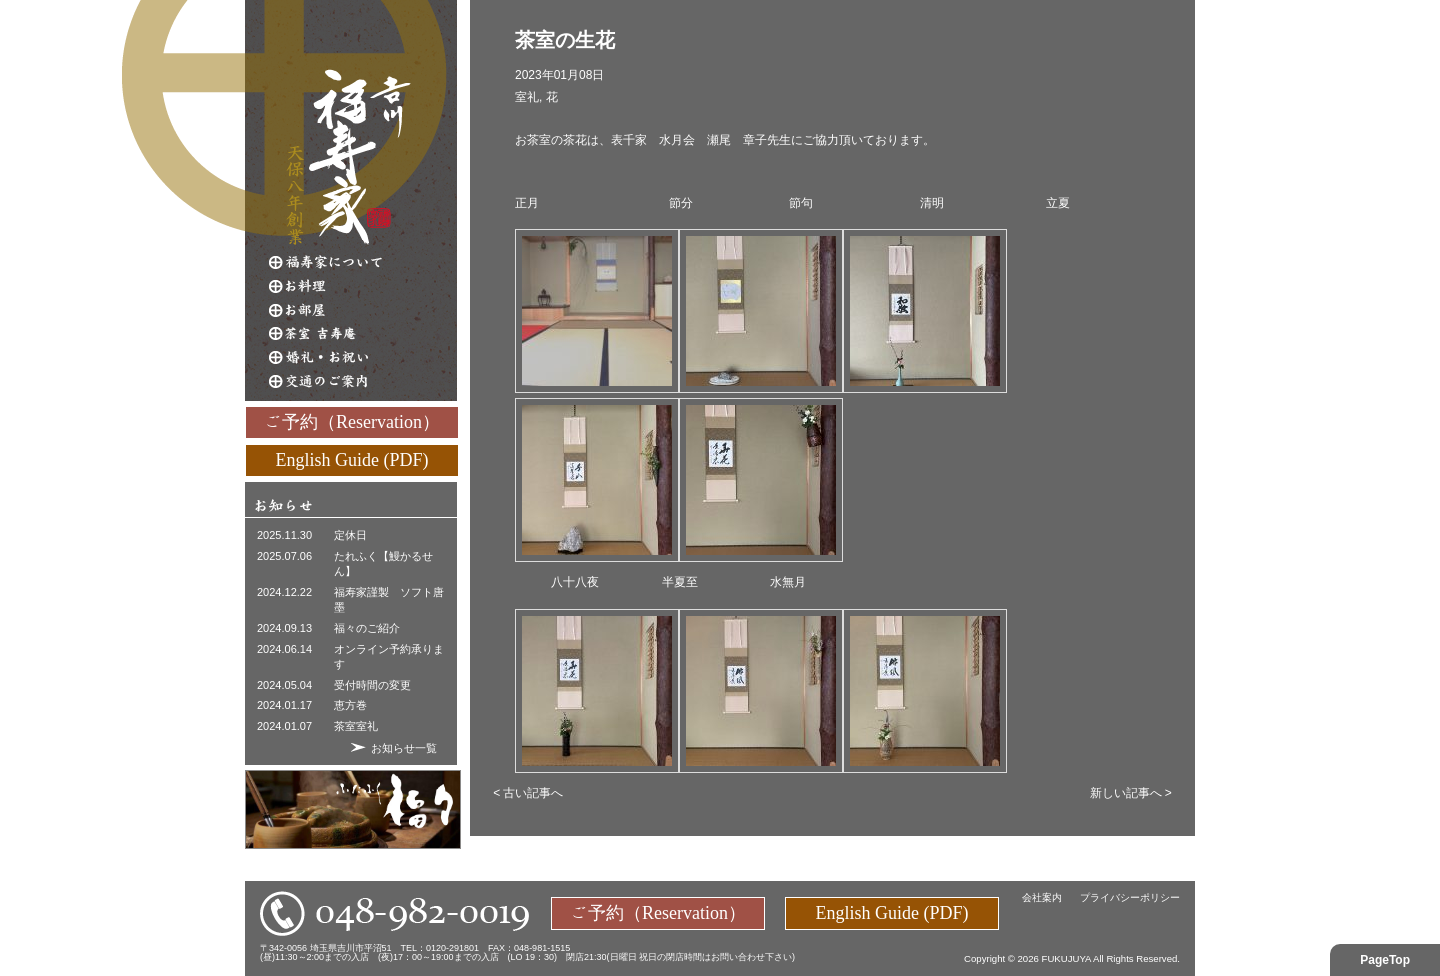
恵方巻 (350, 705)
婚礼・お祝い (363, 358)
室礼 (527, 97)
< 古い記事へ (528, 793)
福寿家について (363, 262)
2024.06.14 (284, 649)
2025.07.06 (284, 556)
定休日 (350, 535)
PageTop (1385, 960)
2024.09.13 (284, 628)
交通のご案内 (363, 382)
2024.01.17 (284, 705)
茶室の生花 (565, 40)
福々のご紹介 (367, 628)
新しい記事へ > (1131, 793)
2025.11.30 (284, 535)
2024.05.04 (284, 685)
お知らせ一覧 (404, 748)
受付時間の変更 (372, 685)
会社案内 (1042, 897)
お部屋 (363, 310)
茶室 (363, 334)
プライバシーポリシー (1130, 897)
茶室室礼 (356, 726)
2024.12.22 (284, 592)
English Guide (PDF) (352, 459)
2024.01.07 (284, 726)
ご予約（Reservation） (352, 421)
